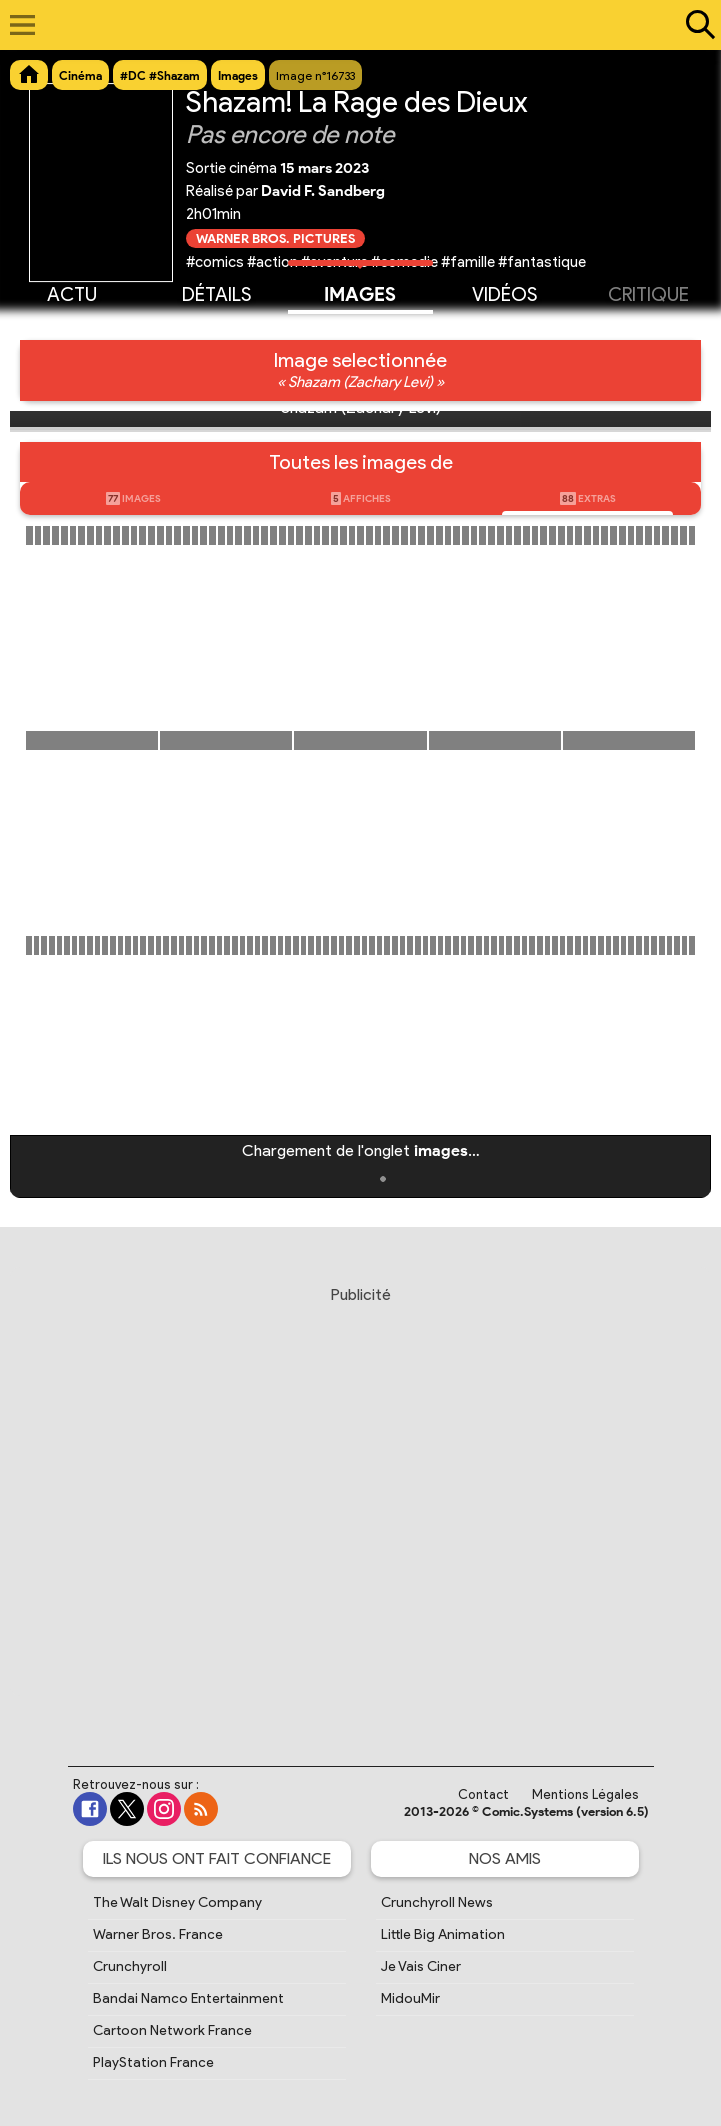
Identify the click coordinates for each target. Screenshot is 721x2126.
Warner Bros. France (158, 1934)
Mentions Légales (585, 1794)
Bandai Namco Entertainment (188, 1998)
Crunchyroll (130, 1966)
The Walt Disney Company (177, 1902)
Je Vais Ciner (421, 1966)
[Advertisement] (360, 1507)
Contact (483, 1794)
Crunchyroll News (437, 1902)
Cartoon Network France (172, 2030)
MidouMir (410, 1998)
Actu (72, 293)
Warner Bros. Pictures (275, 238)
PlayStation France (153, 2062)
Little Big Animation (443, 1934)
